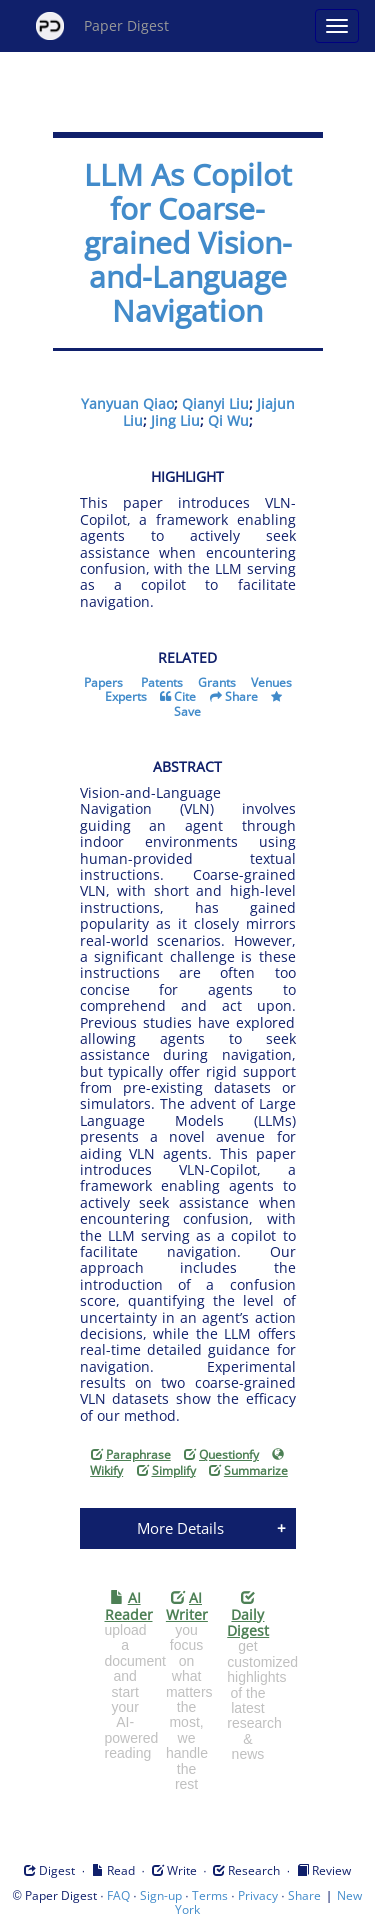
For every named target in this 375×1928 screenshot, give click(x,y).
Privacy (258, 1895)
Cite (185, 696)
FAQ (118, 1895)
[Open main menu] (337, 26)
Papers (103, 682)
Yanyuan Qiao (127, 403)
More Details (180, 1528)
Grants (217, 682)
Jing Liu (175, 420)
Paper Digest (102, 26)
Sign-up (161, 1895)
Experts (126, 696)
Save (187, 711)
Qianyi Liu (215, 403)
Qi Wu (228, 420)
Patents (162, 682)
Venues (271, 682)
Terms (210, 1895)
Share (241, 696)
